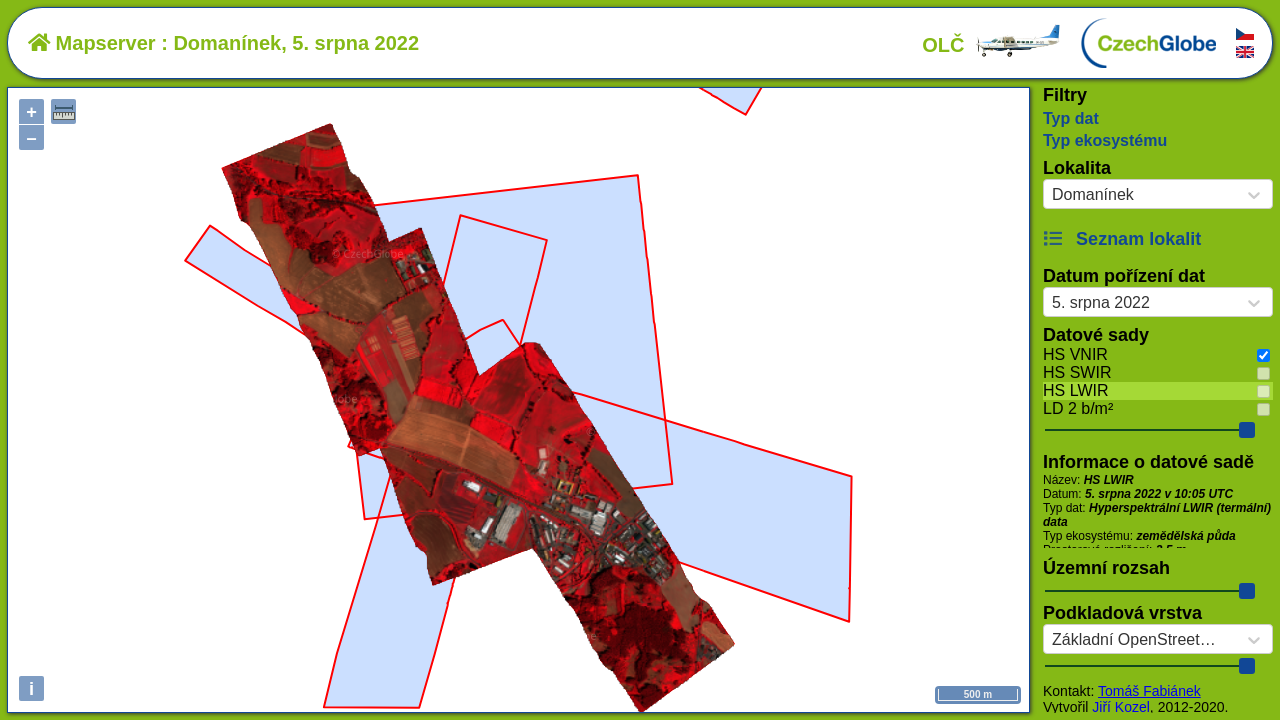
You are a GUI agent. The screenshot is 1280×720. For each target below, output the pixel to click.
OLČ (992, 45)
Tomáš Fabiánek (1149, 691)
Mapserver (92, 43)
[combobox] (1052, 195)
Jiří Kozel (1121, 707)
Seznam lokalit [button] (1122, 239)
